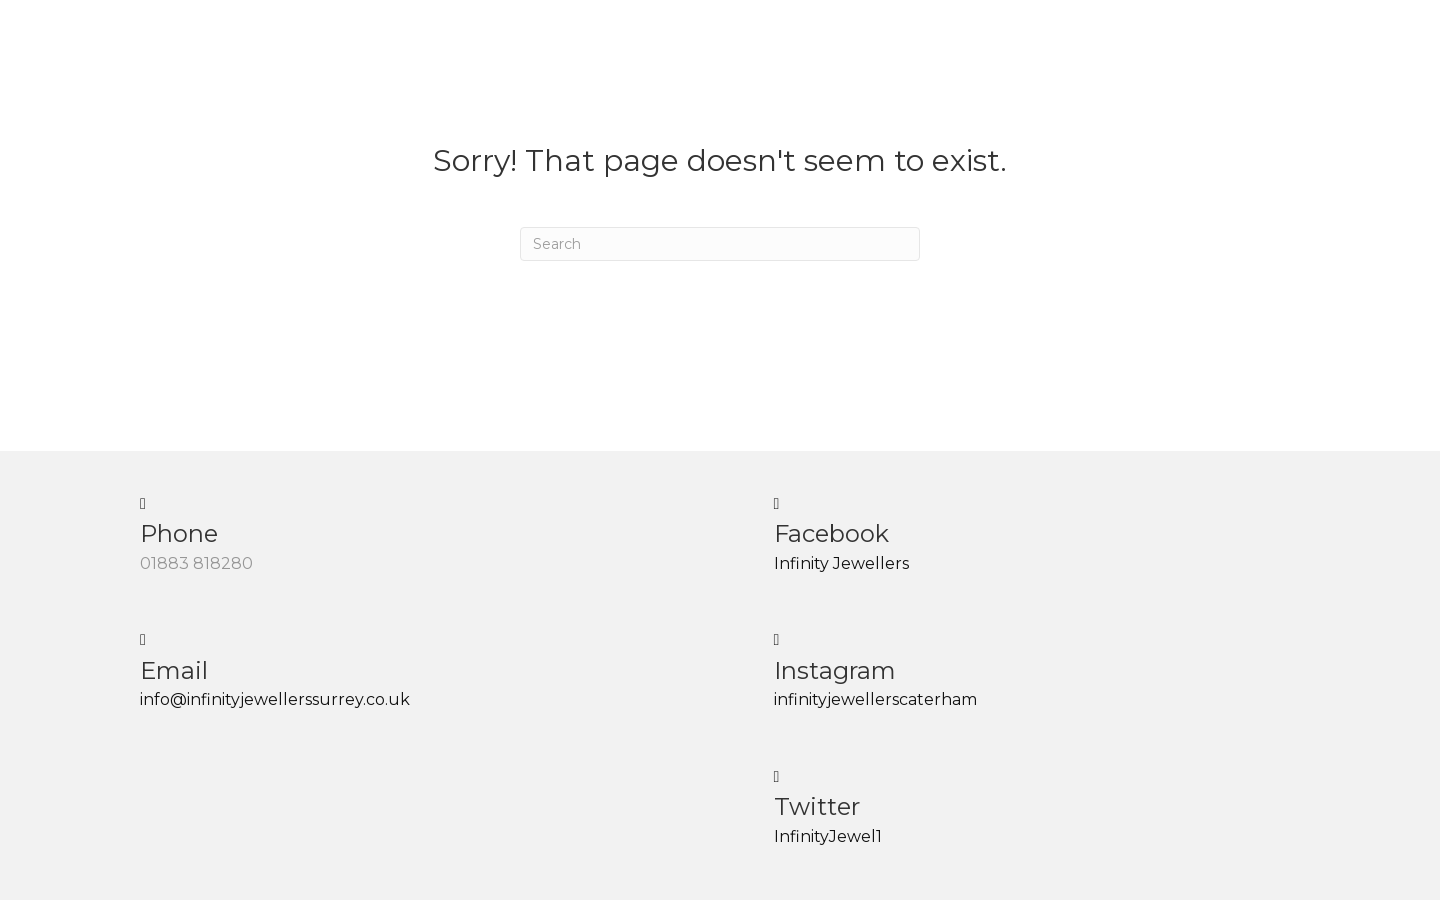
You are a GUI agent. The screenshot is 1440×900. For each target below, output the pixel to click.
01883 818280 (196, 563)
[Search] (720, 244)
